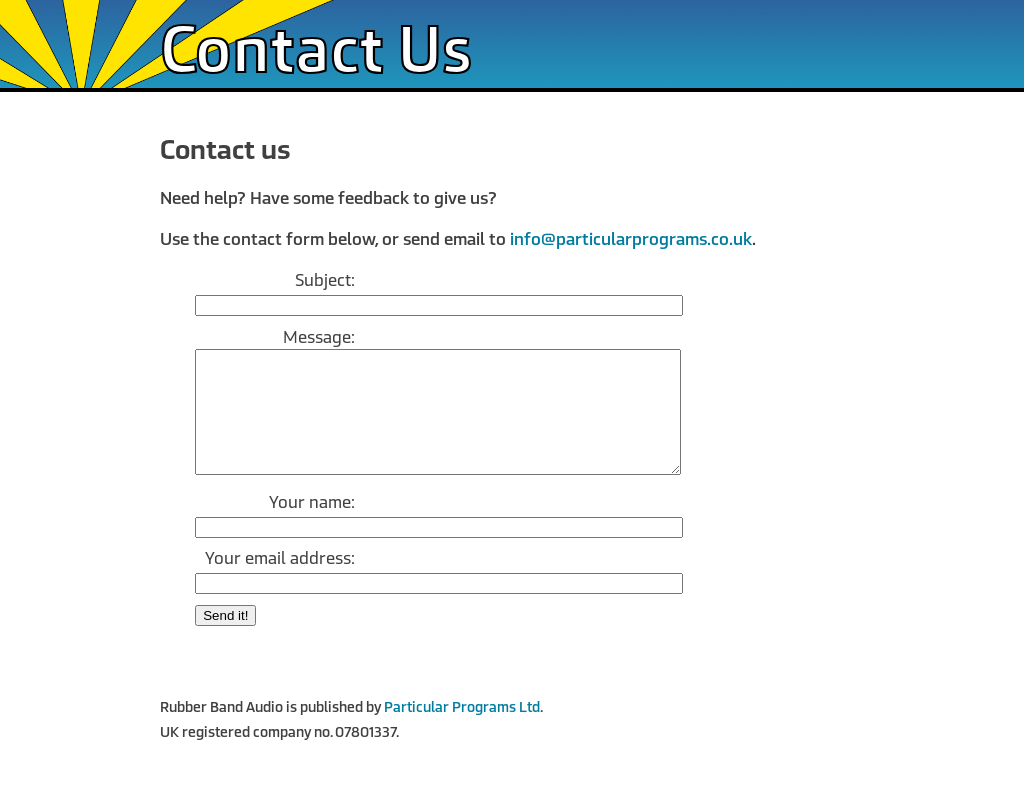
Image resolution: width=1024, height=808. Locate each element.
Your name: (312, 526)
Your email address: (280, 582)
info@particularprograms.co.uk (631, 239)
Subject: (325, 280)
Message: (319, 337)
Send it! (225, 639)
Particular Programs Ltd (462, 731)
